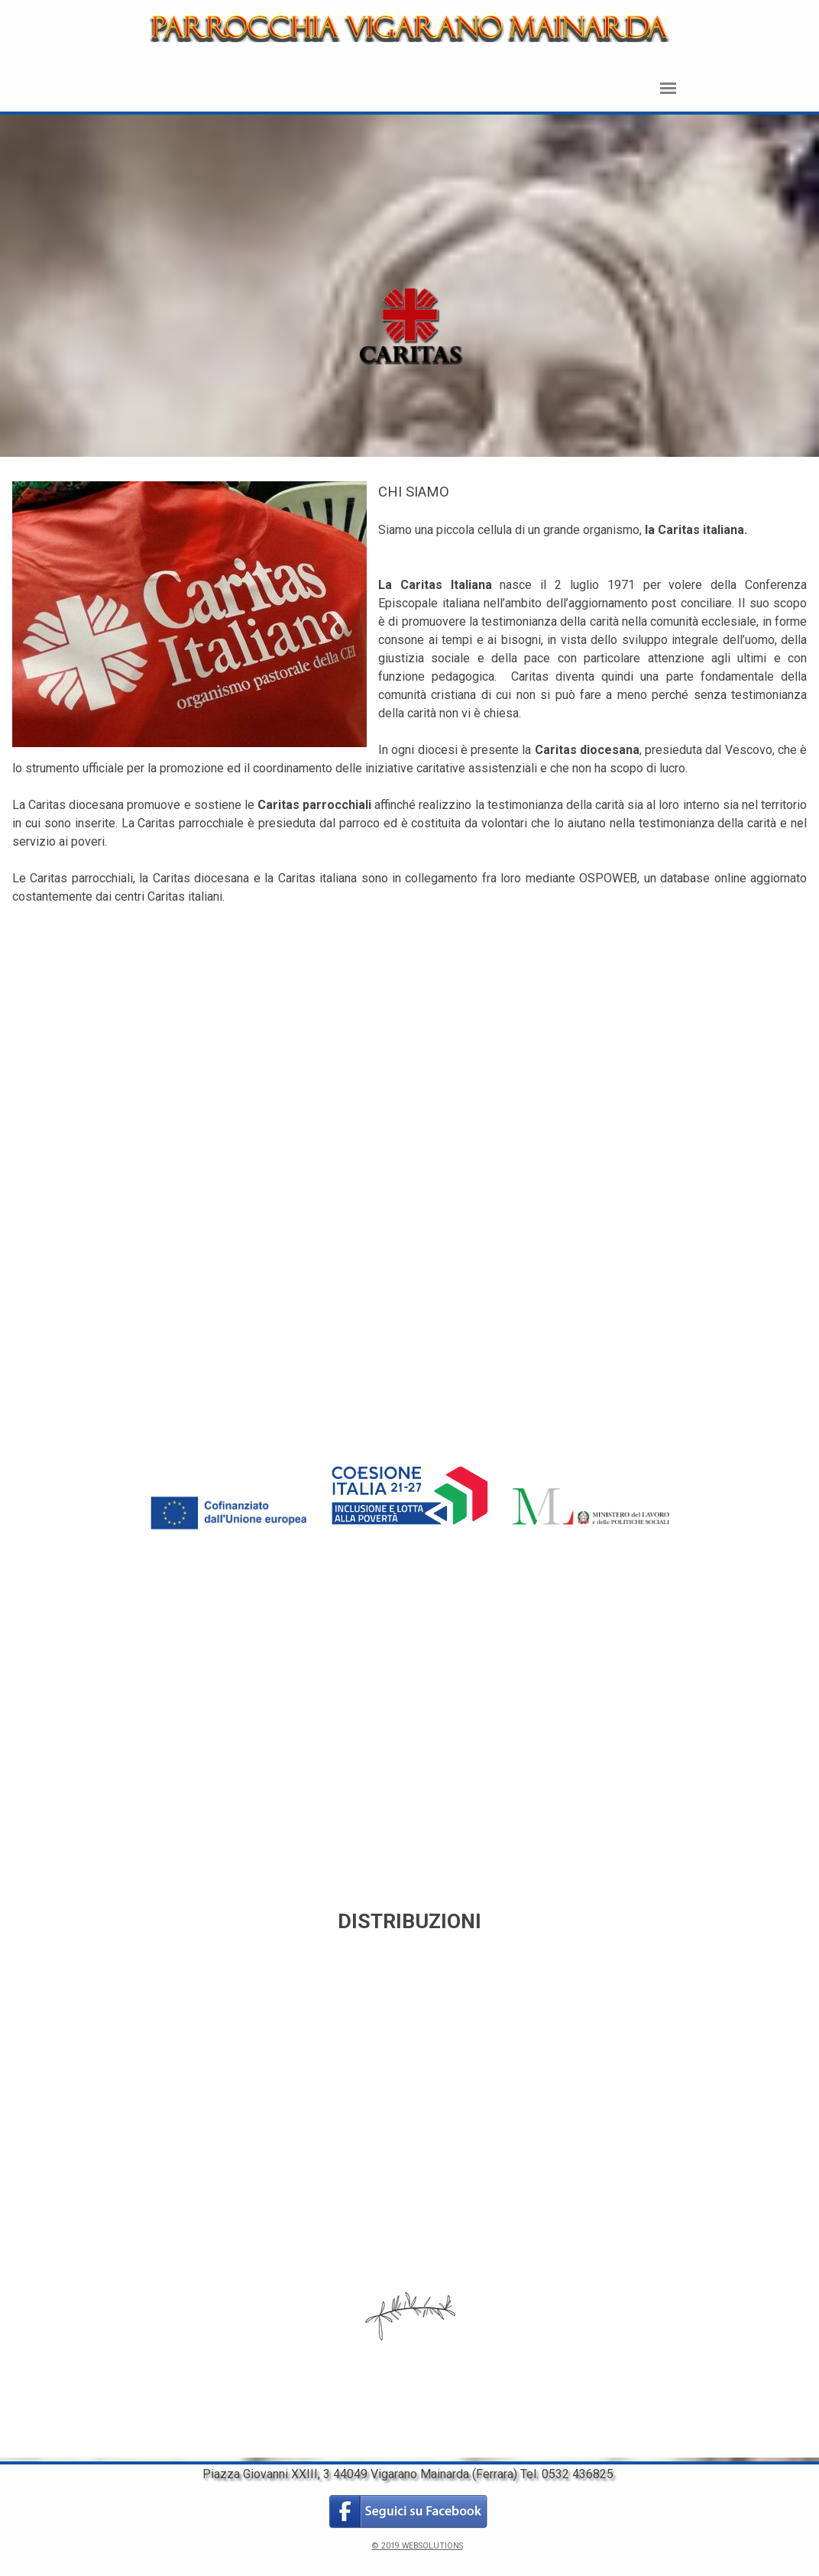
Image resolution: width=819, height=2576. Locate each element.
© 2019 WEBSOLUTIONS (417, 2546)
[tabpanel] (410, 288)
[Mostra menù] (668, 88)
